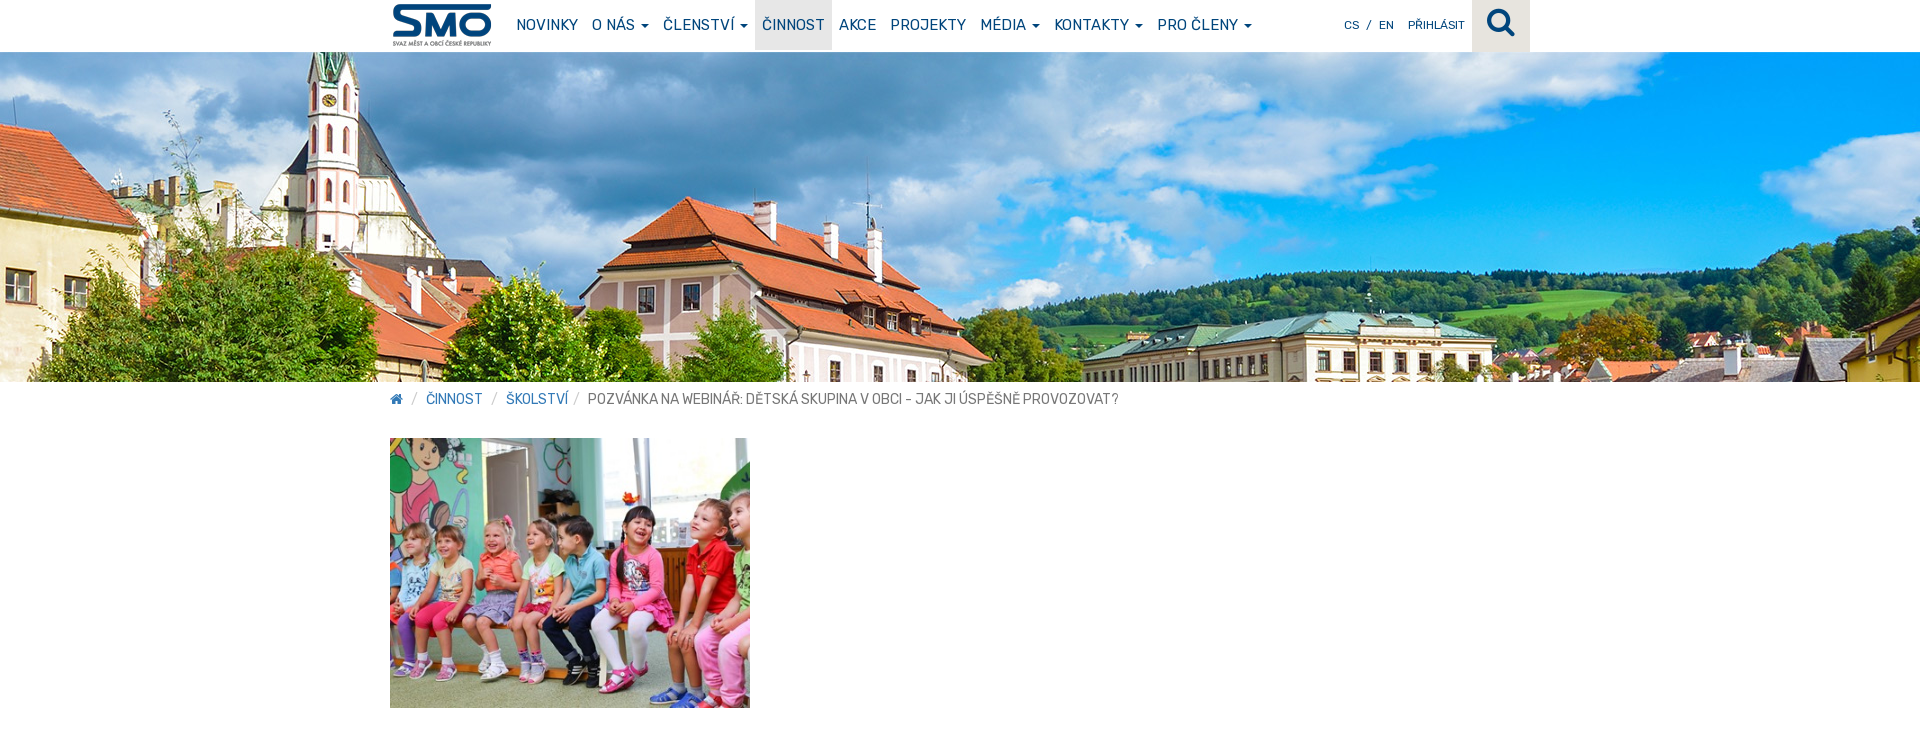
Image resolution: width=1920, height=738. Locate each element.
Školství (537, 399)
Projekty (928, 25)
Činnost (793, 25)
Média (1010, 25)
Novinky (547, 25)
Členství (705, 25)
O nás (620, 25)
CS (1351, 25)
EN (1386, 25)
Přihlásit (1436, 25)
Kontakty (1098, 25)
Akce (857, 25)
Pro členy (1204, 25)
